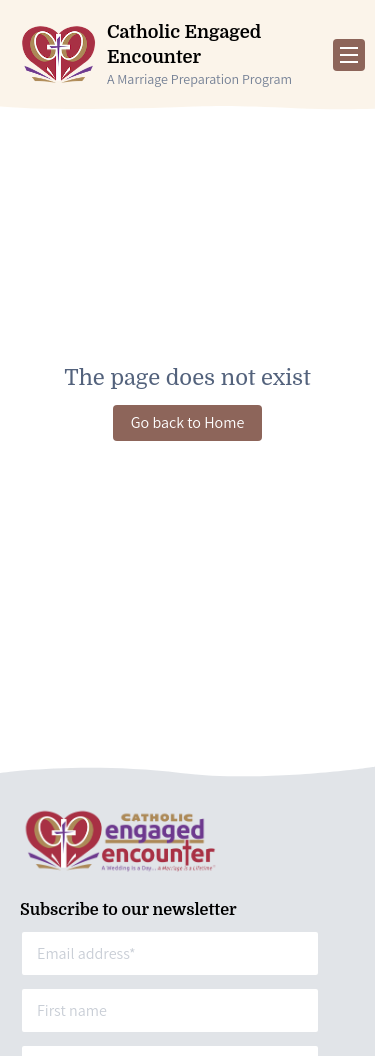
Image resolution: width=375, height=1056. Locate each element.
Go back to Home (188, 422)
